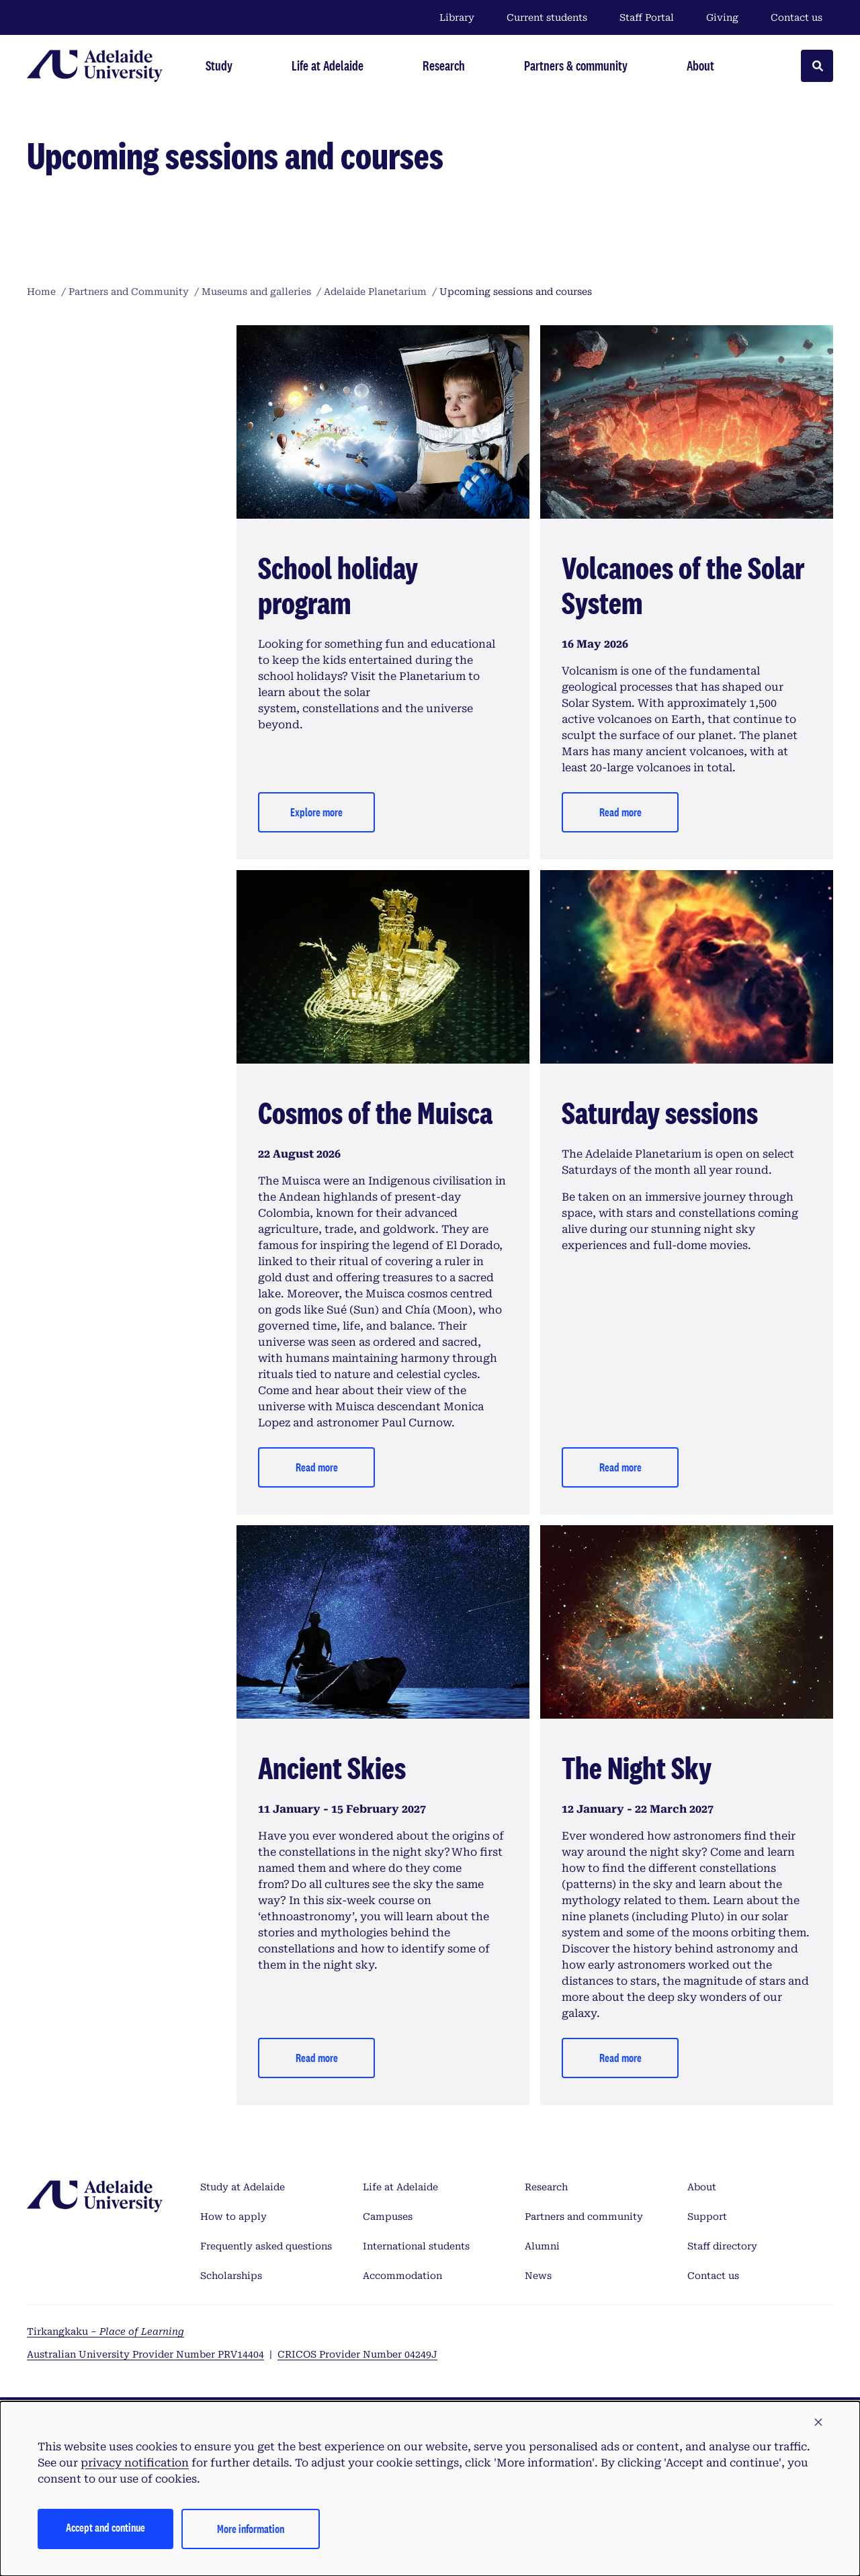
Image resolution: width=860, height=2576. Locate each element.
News (538, 2275)
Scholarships (231, 2275)
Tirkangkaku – (105, 2331)
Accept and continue (105, 2527)
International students (416, 2246)
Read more (620, 812)
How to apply (233, 2216)
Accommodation (402, 2275)
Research (546, 2187)
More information (250, 2528)
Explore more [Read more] (316, 812)
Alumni (542, 2246)
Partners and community (584, 2216)
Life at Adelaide (400, 2187)
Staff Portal (646, 17)
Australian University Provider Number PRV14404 (145, 2354)
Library (456, 17)
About (701, 2187)
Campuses (388, 2216)
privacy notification (135, 2462)
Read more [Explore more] (620, 1467)
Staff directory (722, 2246)
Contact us (796, 17)
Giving (722, 17)
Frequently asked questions (266, 2246)
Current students (547, 17)
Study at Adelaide (242, 2187)
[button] (818, 2423)
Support (707, 2216)
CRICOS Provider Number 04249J (357, 2354)
